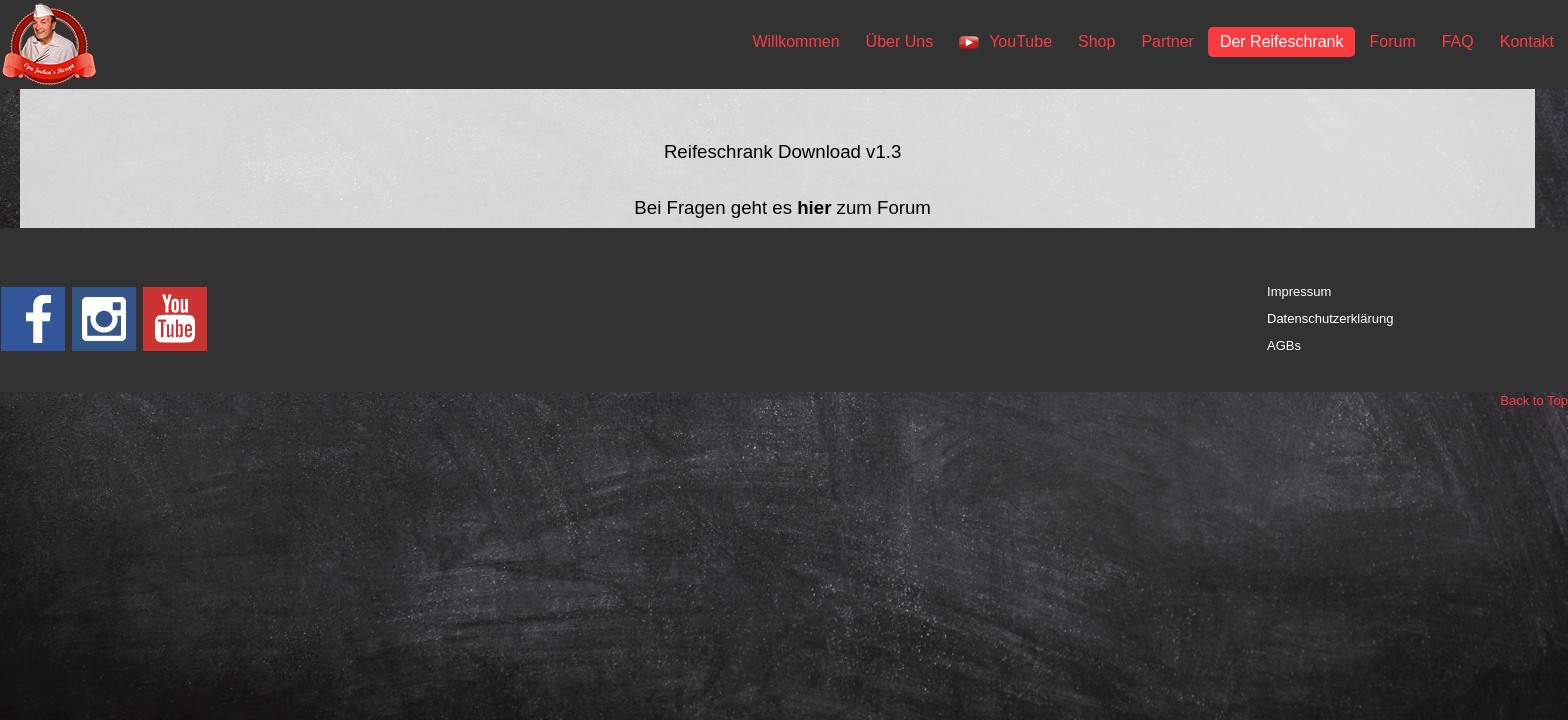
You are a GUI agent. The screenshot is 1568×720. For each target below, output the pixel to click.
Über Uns (900, 41)
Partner (1167, 41)
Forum (1392, 41)
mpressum (1301, 291)
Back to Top (1534, 400)
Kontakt (1527, 41)
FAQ (1458, 41)
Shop (1096, 41)
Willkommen (795, 41)
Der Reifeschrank (1282, 41)
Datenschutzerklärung (1330, 318)
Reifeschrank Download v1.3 (782, 151)
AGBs (1284, 345)
